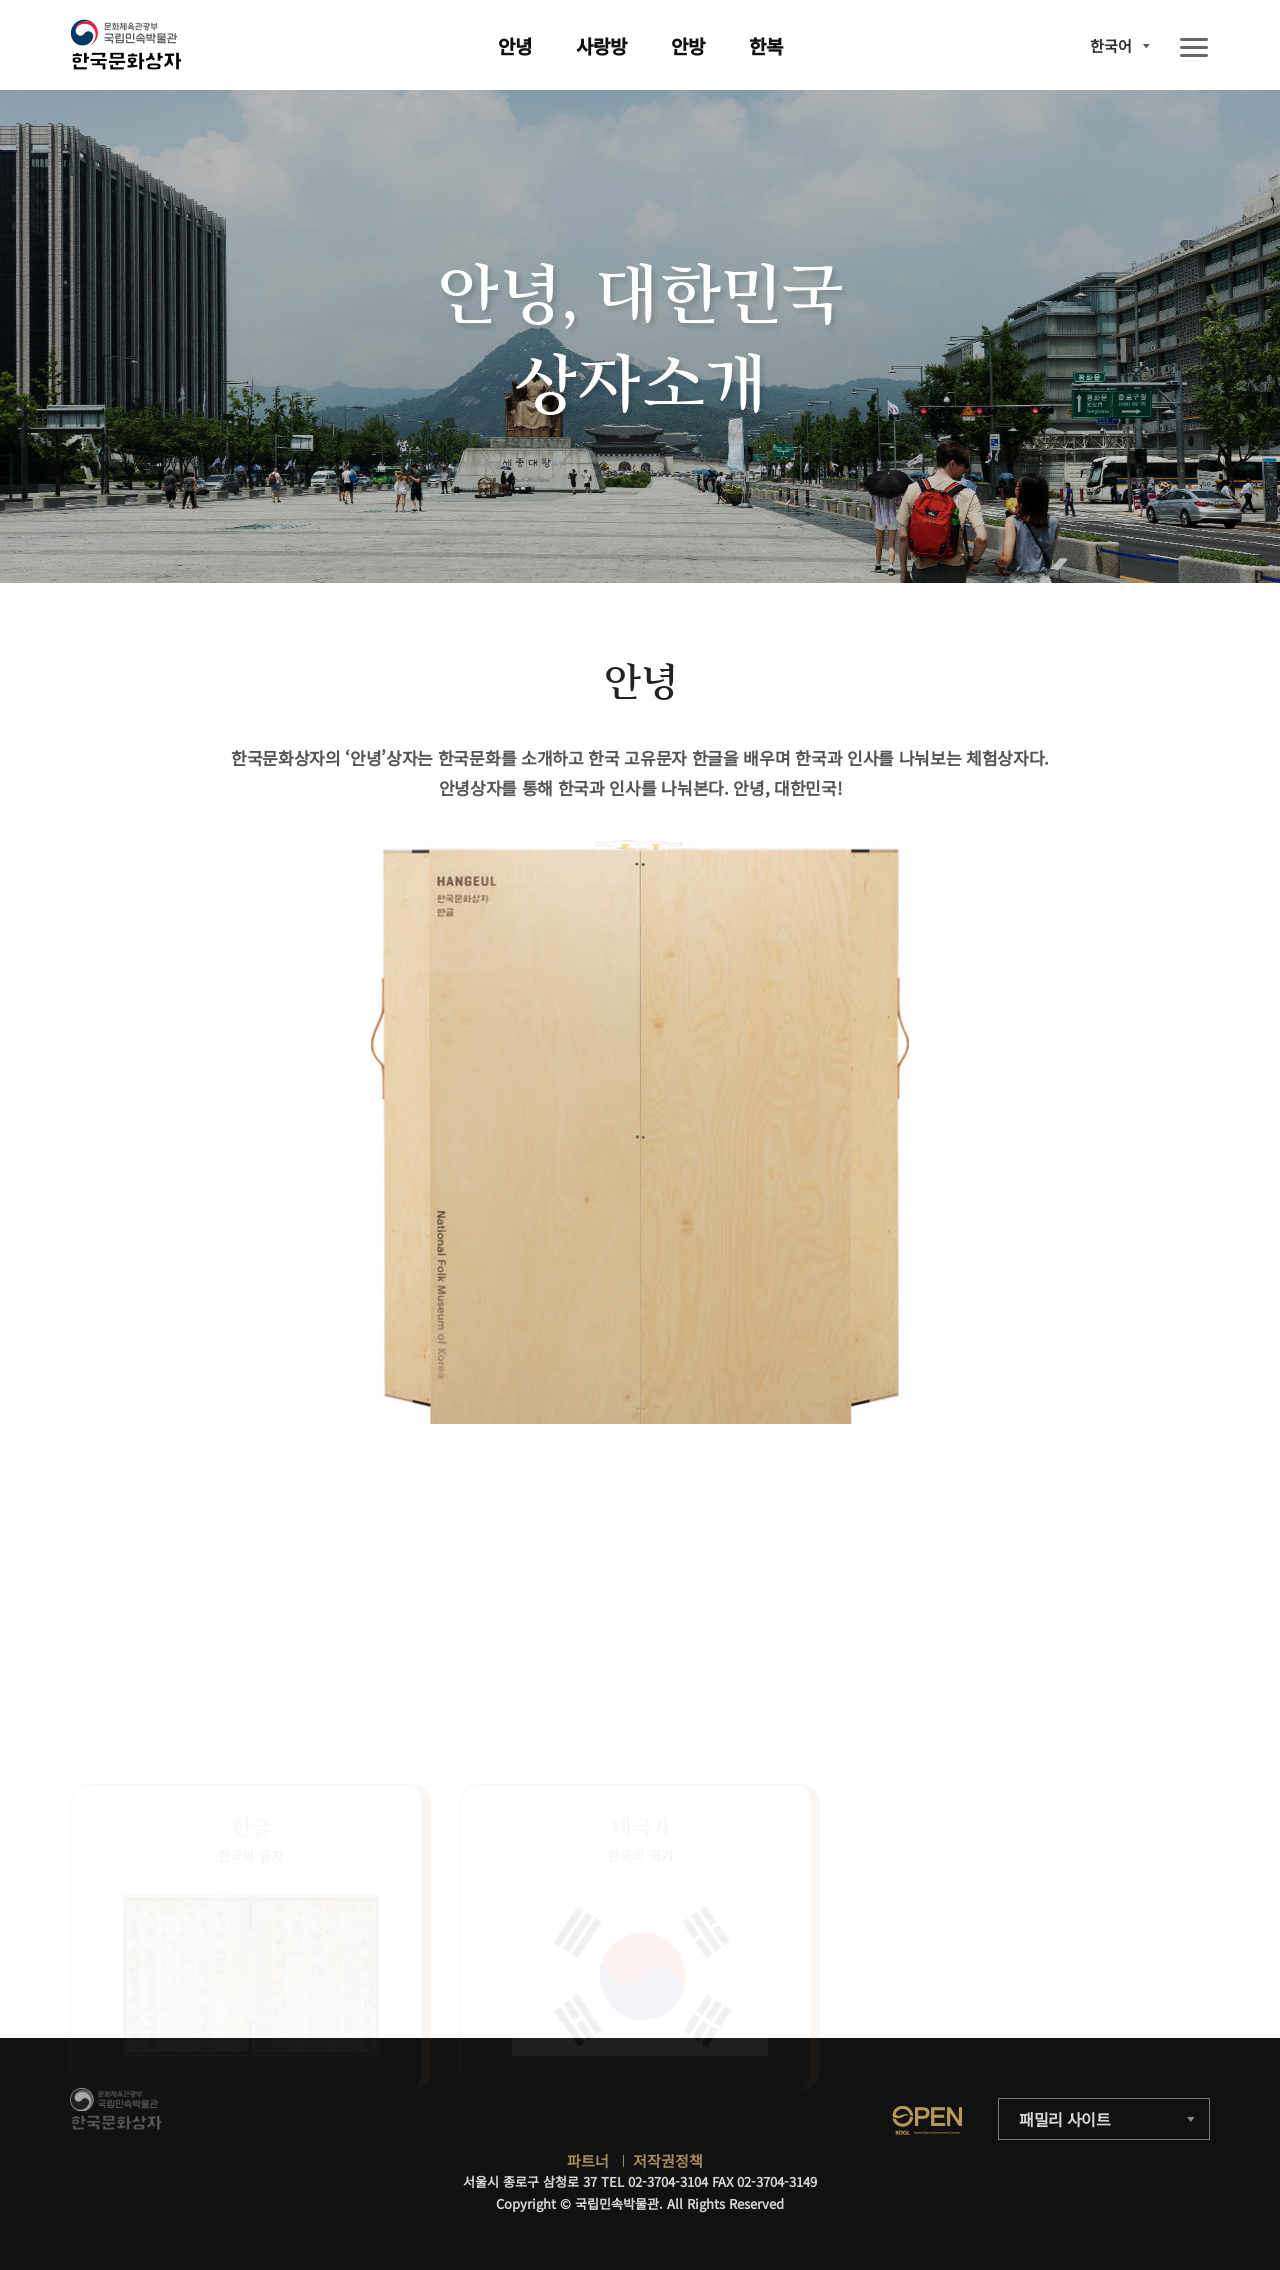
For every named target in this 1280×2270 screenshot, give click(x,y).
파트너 (588, 2160)
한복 (766, 45)
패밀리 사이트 (1065, 2119)
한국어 (1111, 45)
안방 (688, 45)
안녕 (515, 45)
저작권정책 (668, 2160)
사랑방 (601, 45)
